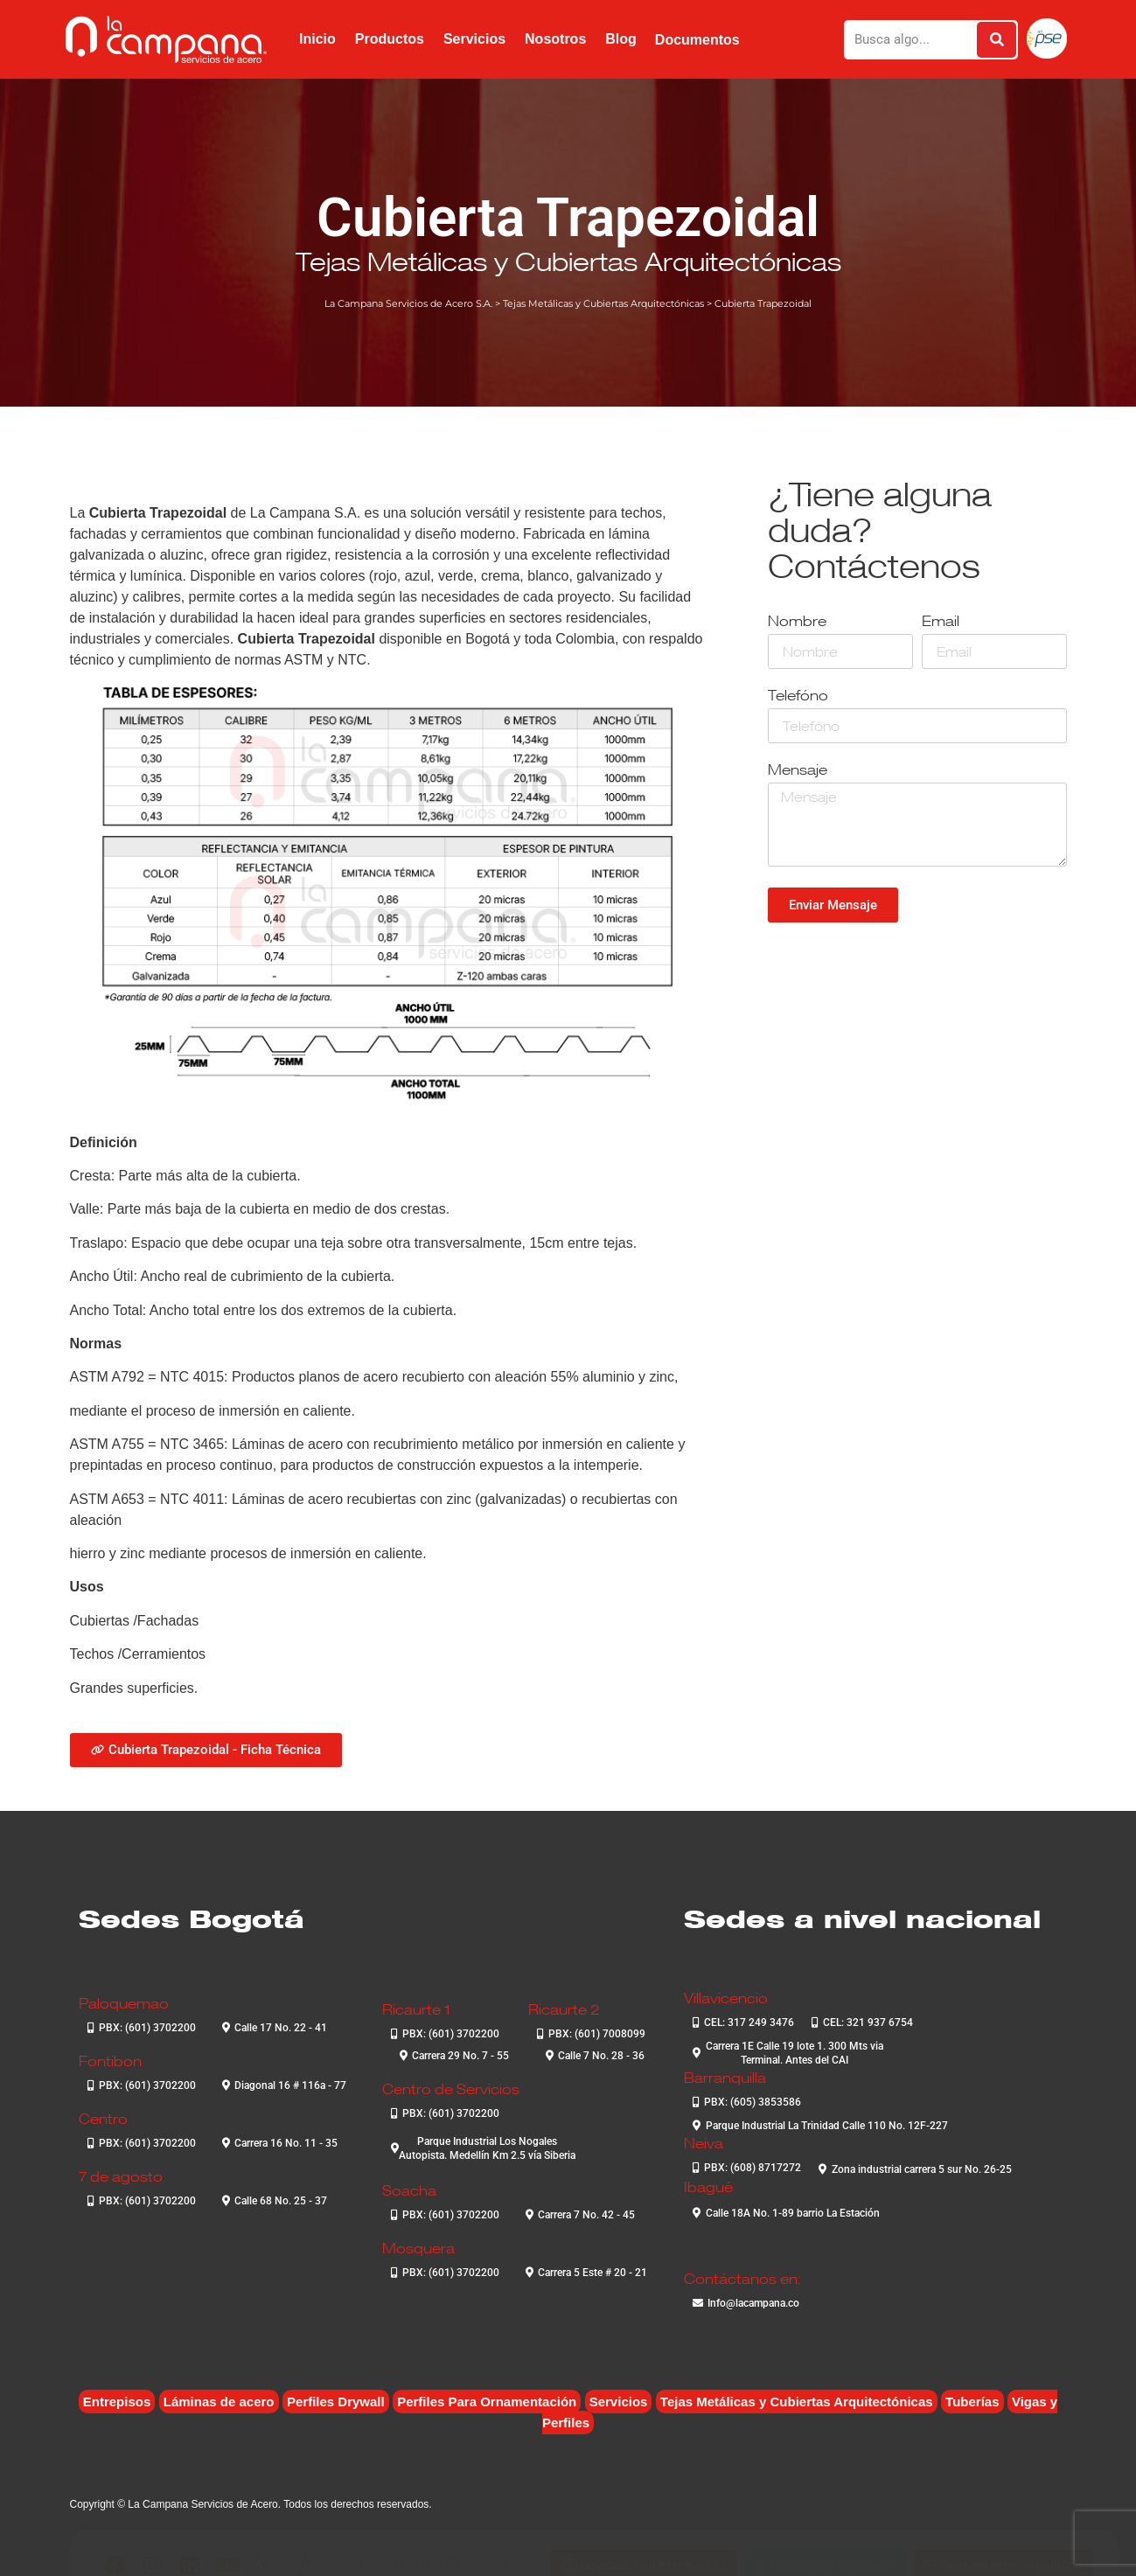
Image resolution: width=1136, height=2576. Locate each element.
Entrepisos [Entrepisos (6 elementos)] (117, 2401)
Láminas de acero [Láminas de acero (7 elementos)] (219, 2401)
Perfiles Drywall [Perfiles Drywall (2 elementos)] (336, 2401)
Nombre (797, 622)
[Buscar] (996, 40)
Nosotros (555, 38)
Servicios (474, 38)
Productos (389, 38)
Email (940, 622)
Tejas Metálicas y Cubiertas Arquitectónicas (568, 261)
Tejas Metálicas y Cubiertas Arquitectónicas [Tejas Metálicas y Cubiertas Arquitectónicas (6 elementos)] (796, 2401)
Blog (621, 38)
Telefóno (798, 696)
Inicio (317, 38)
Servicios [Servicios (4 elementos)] (618, 2401)
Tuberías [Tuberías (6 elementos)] (972, 2401)
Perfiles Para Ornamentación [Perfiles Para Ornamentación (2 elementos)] (486, 2401)
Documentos (697, 39)
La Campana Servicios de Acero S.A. (408, 303)
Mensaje (797, 770)
